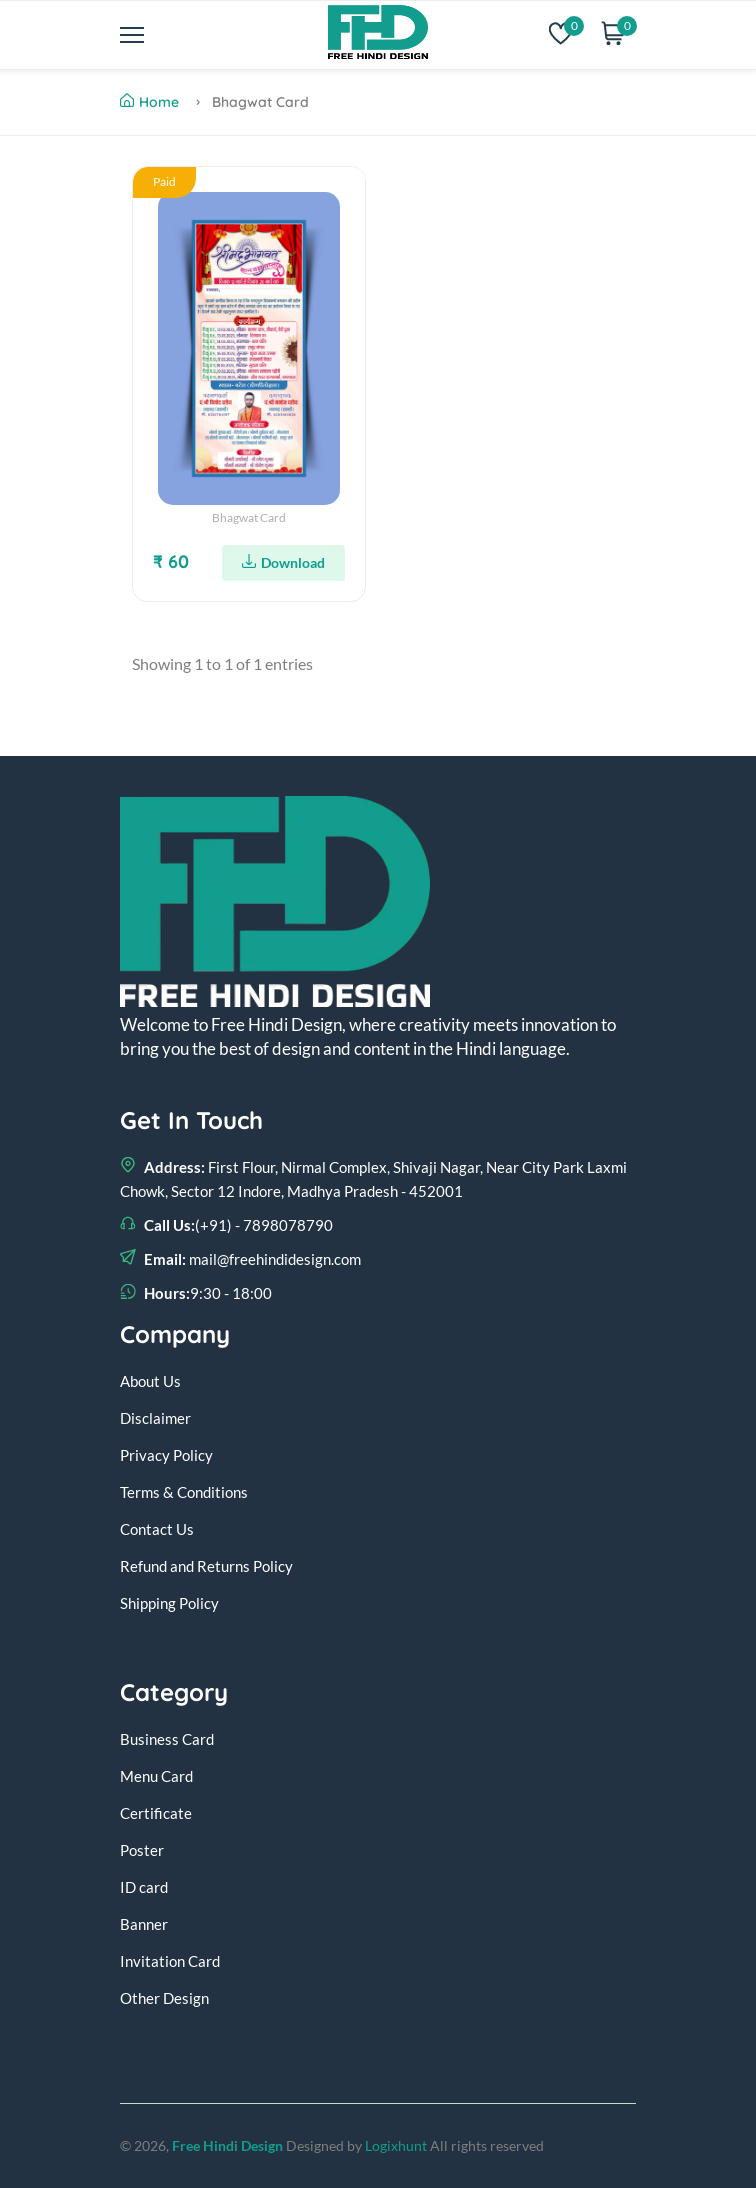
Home (149, 102)
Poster (142, 1850)
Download (283, 562)
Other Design (164, 1998)
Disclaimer (155, 1418)
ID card (144, 1887)
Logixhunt (396, 2145)
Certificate (156, 1813)
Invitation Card (170, 1961)
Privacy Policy (166, 1455)
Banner (144, 1924)
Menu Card (156, 1776)
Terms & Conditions (184, 1492)
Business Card (167, 1739)
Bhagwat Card (249, 517)
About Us (150, 1381)
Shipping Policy (169, 1603)
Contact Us (157, 1529)
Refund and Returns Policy (206, 1566)
